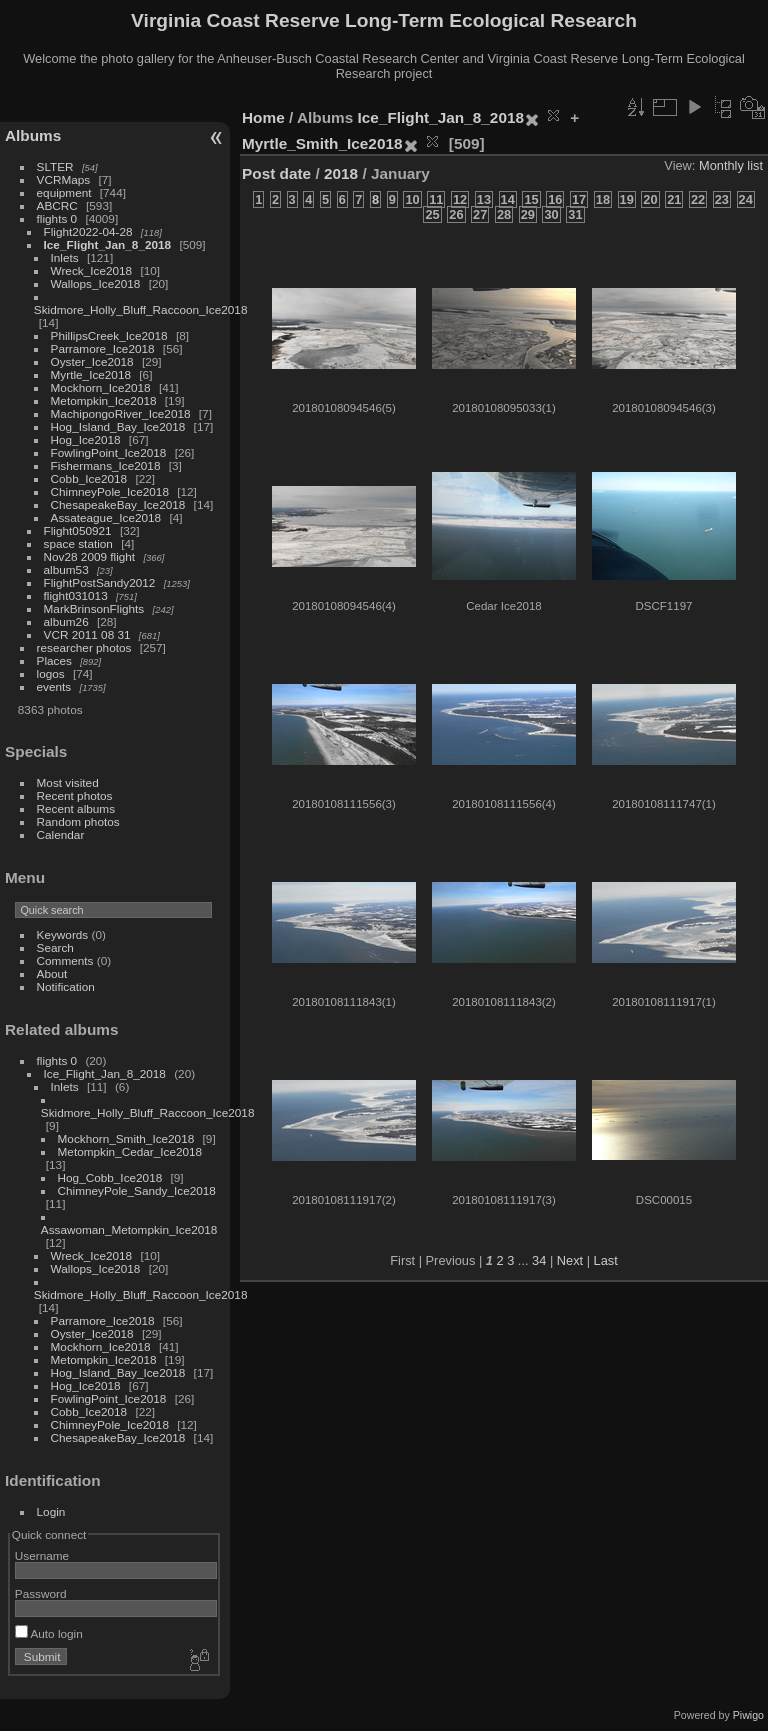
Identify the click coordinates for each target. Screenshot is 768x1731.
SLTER (55, 166)
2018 (341, 173)
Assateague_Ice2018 (106, 517)
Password (41, 1593)
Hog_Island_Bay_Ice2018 (118, 426)
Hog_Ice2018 (86, 439)
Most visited (68, 782)
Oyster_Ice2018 (92, 361)
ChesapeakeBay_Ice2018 (118, 504)
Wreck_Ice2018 (92, 270)
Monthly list (731, 165)
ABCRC (57, 205)
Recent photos (75, 795)
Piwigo (748, 1715)
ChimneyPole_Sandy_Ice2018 (137, 1190)
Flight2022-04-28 (88, 231)
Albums (33, 135)
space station (78, 543)
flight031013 (76, 595)
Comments (65, 960)
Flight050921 (78, 530)
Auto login (49, 1633)
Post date (276, 173)
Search (55, 947)
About (52, 973)
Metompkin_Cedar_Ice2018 (130, 1151)
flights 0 (57, 218)
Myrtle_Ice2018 (91, 374)
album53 (66, 569)
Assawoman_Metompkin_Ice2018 (129, 1229)
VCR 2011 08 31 (87, 634)
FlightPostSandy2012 (100, 582)
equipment (64, 192)
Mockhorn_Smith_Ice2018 (126, 1138)
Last (606, 1260)
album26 (66, 621)
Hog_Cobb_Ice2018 (110, 1177)
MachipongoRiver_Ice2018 (121, 413)
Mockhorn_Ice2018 (101, 387)
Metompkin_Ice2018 (104, 400)
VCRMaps (64, 179)
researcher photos (84, 647)
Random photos (78, 821)
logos (51, 673)
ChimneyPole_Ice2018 (110, 491)
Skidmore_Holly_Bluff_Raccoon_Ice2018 (141, 309)
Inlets (65, 257)
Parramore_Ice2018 (103, 348)
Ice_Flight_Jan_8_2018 (108, 244)
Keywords (63, 934)
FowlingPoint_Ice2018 (109, 452)
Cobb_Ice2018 (89, 478)
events (54, 686)
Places (54, 660)
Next (570, 1260)
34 (539, 1260)
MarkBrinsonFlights (94, 608)
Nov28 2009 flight (90, 556)
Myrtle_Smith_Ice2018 (322, 143)
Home (263, 117)
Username (42, 1555)
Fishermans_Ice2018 (106, 465)
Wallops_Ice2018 (96, 283)
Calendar (61, 834)
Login (51, 1511)
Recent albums (76, 808)
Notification (66, 986)
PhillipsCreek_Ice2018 (109, 335)
